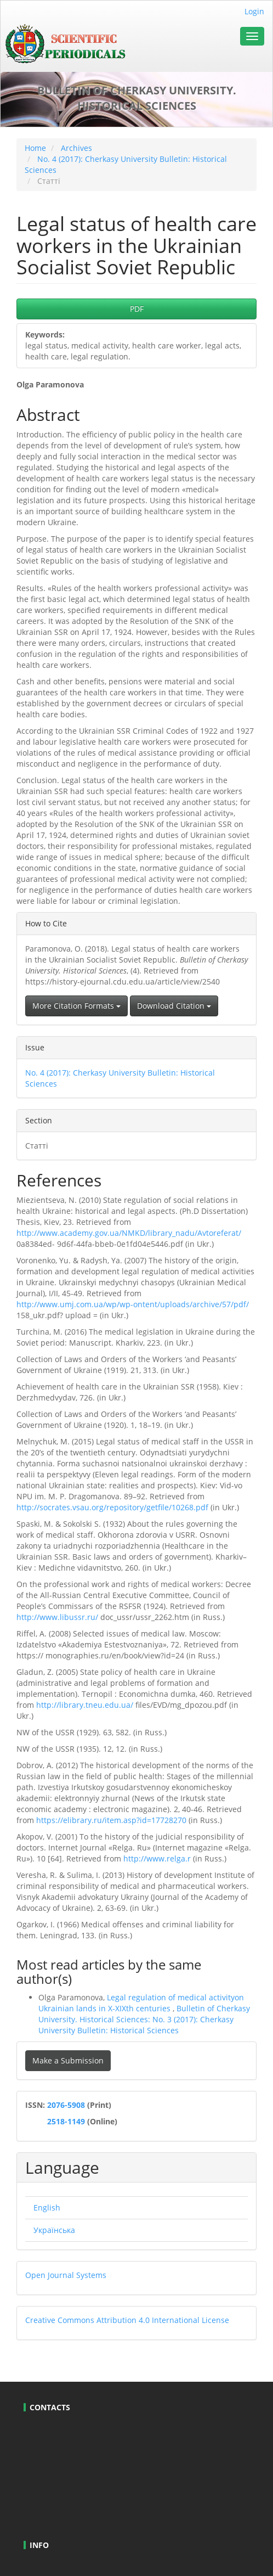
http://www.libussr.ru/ (57, 1617)
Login (254, 11)
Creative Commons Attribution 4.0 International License (127, 2320)
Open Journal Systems (65, 2275)
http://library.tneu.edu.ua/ (84, 1705)
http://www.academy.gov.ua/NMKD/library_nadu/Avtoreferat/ (128, 1233)
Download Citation (174, 1005)
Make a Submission (68, 2060)
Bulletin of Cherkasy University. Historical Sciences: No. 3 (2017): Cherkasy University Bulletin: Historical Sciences (144, 2019)
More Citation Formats (76, 1005)
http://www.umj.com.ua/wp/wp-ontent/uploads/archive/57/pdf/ (132, 1304)
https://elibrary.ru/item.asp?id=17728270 (111, 1820)
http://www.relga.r (157, 1858)
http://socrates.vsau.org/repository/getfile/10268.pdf (112, 1507)
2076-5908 (67, 2105)
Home (35, 148)
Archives (76, 148)
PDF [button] (137, 308)
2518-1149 (65, 2121)
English (46, 2207)
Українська (54, 2230)
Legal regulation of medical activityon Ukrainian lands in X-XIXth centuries (141, 2002)
